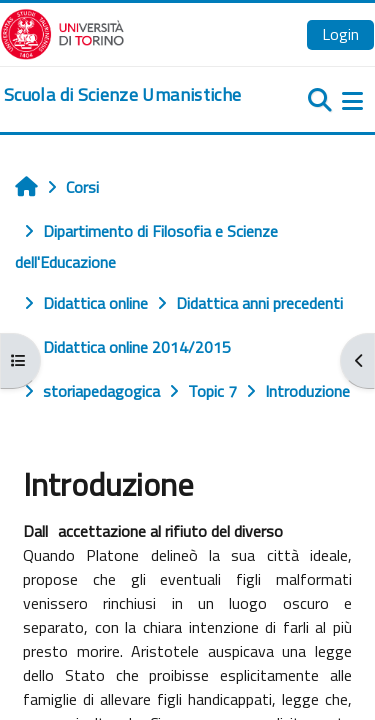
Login (340, 34)
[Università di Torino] (62, 32)
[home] (122, 95)
